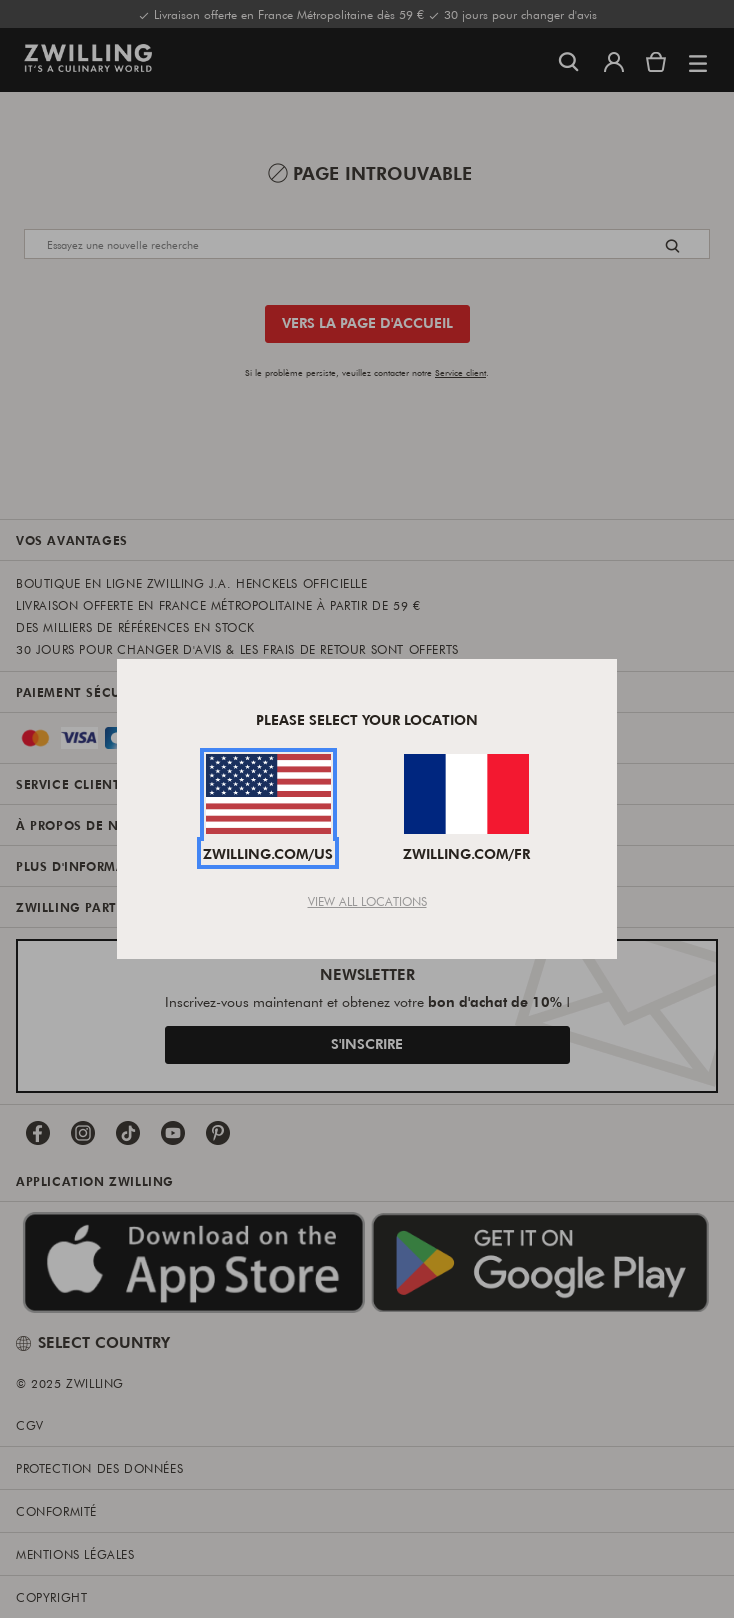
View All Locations (367, 901)
